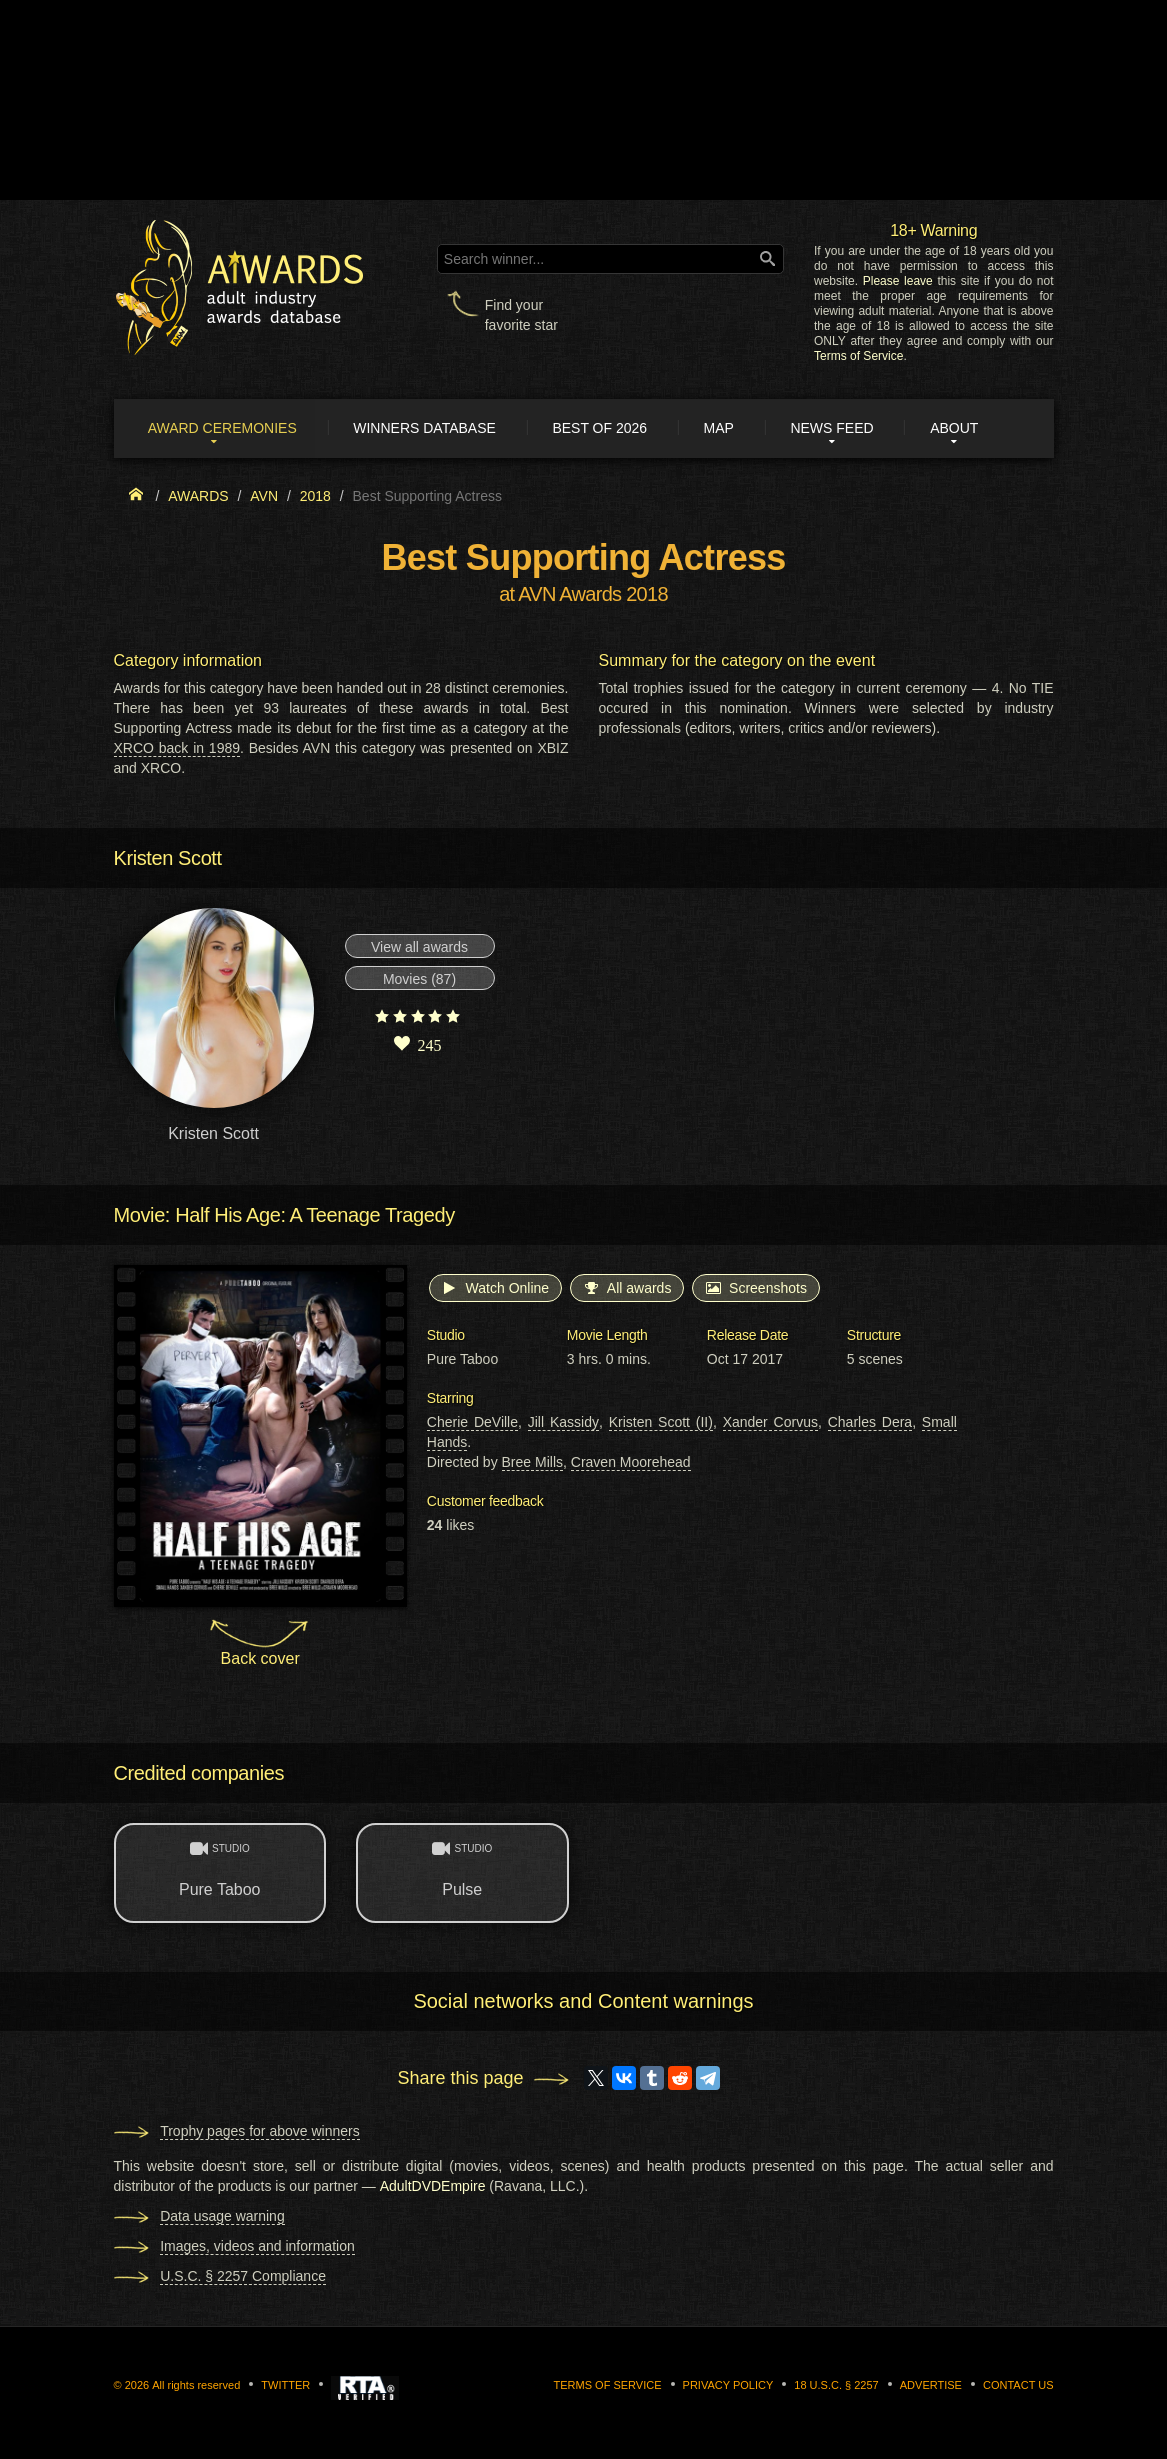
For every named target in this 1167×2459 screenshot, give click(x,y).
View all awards (419, 948)
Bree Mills (532, 1463)
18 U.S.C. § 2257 (836, 2385)
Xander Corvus (770, 1423)
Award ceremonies (223, 428)
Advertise (931, 2385)
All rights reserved (196, 2385)
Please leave (898, 281)
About (957, 428)
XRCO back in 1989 (177, 748)
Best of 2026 (601, 428)
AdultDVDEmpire (433, 2186)
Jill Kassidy (563, 1423)
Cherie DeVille (472, 1423)
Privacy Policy (728, 2385)
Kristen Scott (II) (661, 1423)
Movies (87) (419, 980)
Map (721, 428)
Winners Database (426, 428)
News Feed (834, 428)
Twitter (285, 2385)
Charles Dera (870, 1423)
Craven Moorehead (631, 1463)
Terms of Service (858, 356)
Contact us (1018, 2385)
